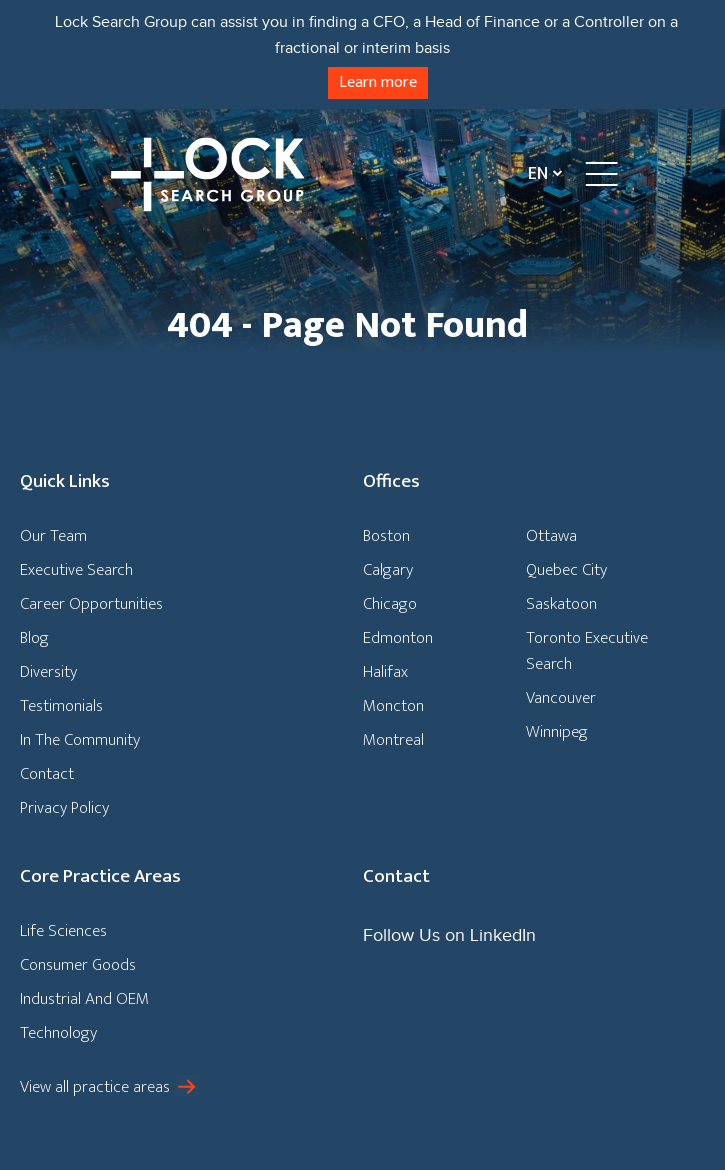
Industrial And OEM (84, 999)
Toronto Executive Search (587, 651)
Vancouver (561, 698)
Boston (386, 536)
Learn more (378, 82)
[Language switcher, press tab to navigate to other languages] (540, 173)
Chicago (390, 604)
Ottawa (551, 536)
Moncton (393, 706)
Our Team (53, 536)
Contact (47, 774)
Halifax (385, 672)
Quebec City (566, 570)
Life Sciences (63, 931)
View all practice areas (95, 1087)
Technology (58, 1033)
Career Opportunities (91, 604)
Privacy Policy (64, 808)
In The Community (80, 740)
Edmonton (398, 638)
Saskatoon (561, 604)
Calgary (388, 570)
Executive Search (76, 570)
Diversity (48, 672)
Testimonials (61, 706)
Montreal (393, 740)
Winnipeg (557, 732)
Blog (34, 638)
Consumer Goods (78, 965)
